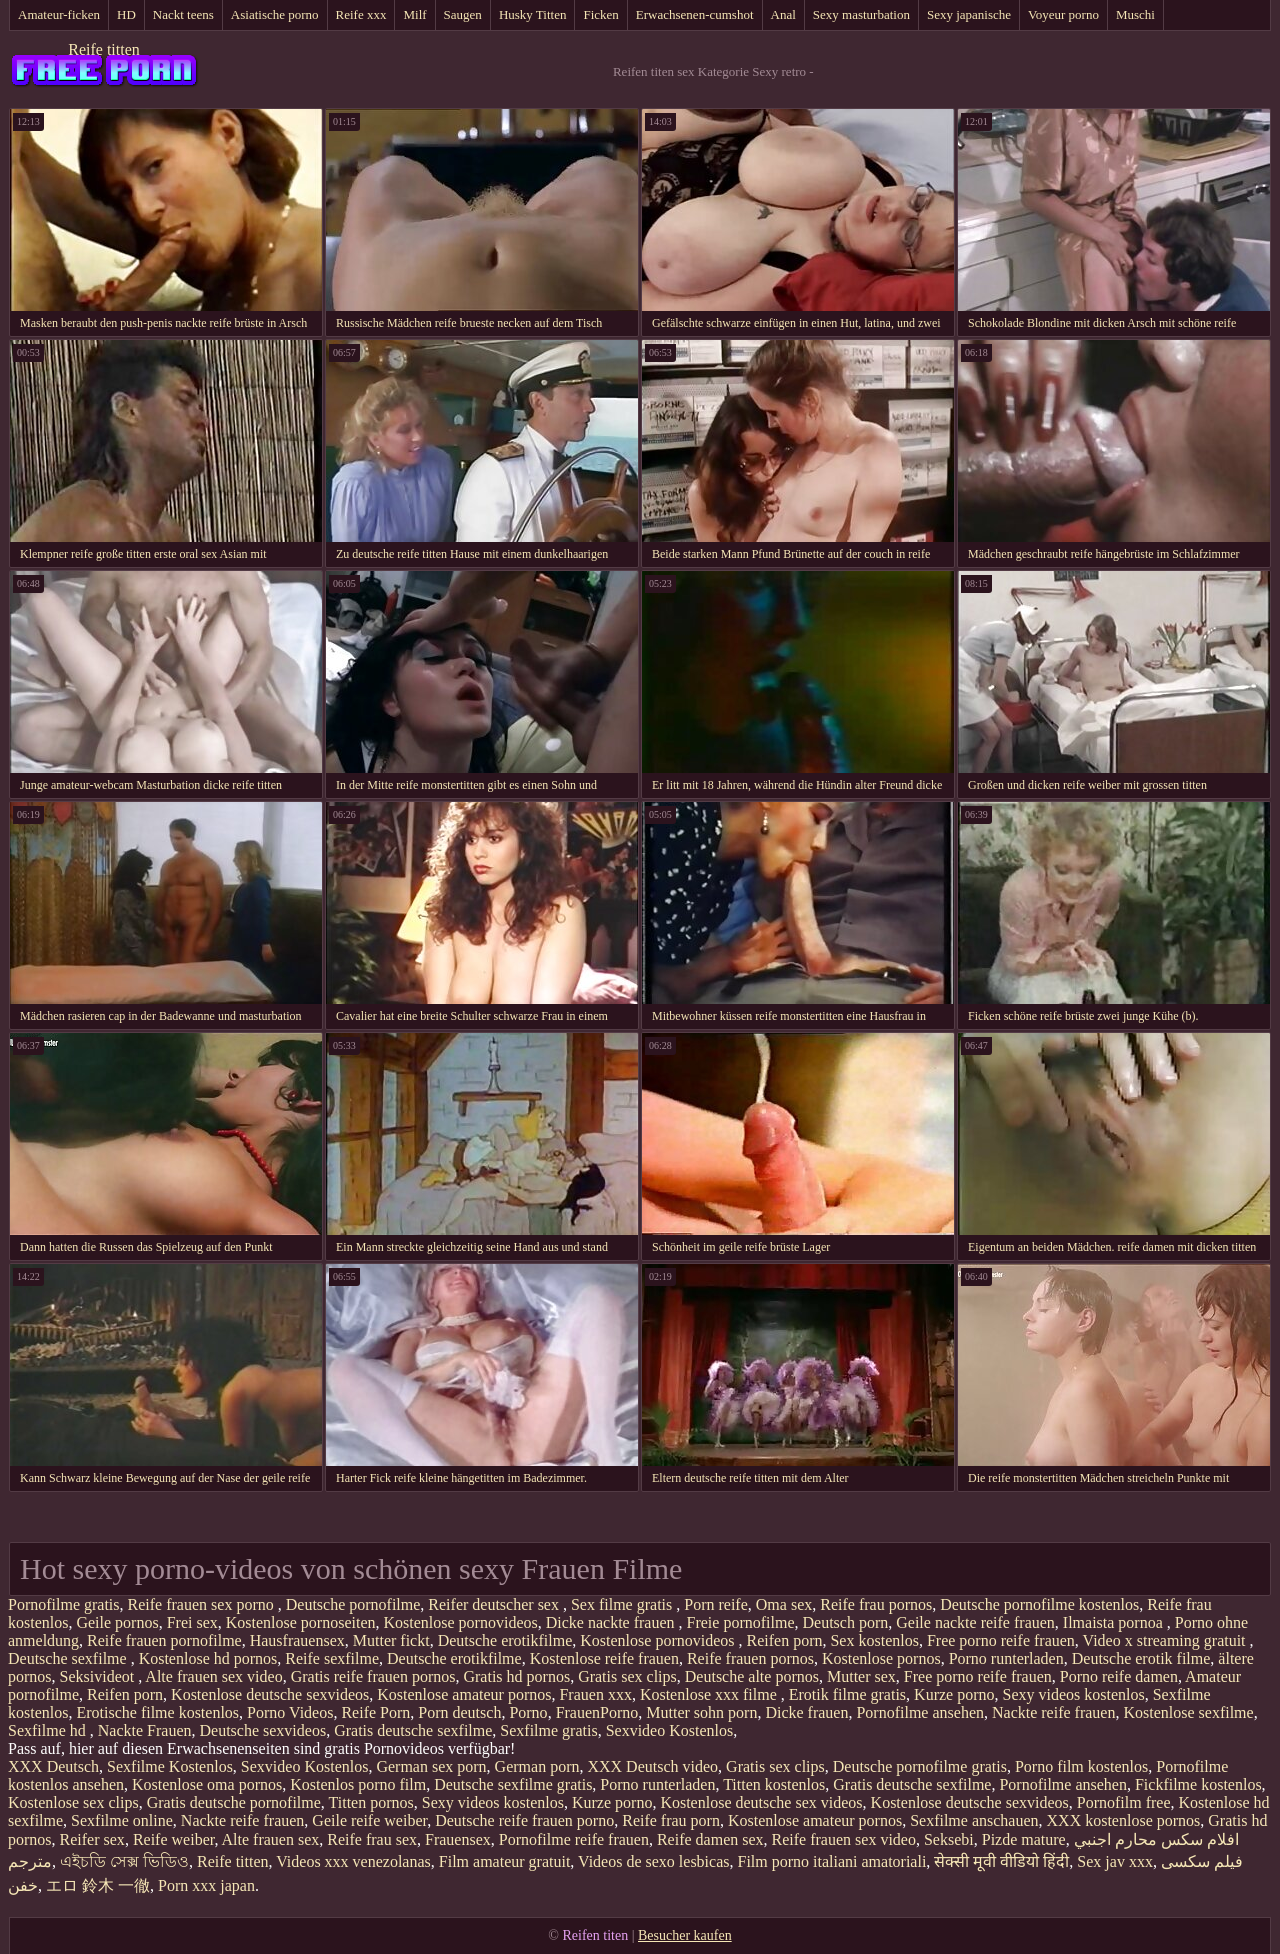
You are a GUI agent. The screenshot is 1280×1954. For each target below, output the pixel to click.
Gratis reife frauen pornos (373, 1676)
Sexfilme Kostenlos (170, 1766)
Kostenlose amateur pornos (464, 1694)
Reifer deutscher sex (495, 1604)
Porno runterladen (1006, 1658)
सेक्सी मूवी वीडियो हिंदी (1001, 1861)
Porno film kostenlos (1081, 1766)
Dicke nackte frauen (612, 1622)
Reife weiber (174, 1839)
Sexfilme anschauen (974, 1820)
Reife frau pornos (876, 1604)
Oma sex (784, 1604)
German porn (537, 1766)
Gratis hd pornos (516, 1676)
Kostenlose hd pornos (208, 1658)
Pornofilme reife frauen (574, 1839)
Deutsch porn (846, 1622)
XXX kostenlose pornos (1124, 1820)
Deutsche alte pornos (752, 1676)
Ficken (600, 14)
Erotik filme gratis (847, 1694)
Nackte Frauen (145, 1730)
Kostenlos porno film (358, 1784)
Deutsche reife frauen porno (524, 1820)
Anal (783, 14)
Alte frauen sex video (213, 1676)
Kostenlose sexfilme (1188, 1712)
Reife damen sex (710, 1839)
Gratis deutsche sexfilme (413, 1730)
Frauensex (458, 1839)
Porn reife (716, 1604)
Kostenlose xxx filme (710, 1694)
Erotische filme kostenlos (157, 1712)
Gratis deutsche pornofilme (234, 1802)
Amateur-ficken (59, 14)
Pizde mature (1024, 1839)
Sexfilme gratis (548, 1730)
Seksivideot (99, 1676)
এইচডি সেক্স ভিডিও (124, 1861)
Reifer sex (92, 1839)
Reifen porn (784, 1640)
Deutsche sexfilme (69, 1658)
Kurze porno (954, 1694)
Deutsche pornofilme (353, 1604)
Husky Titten (533, 14)
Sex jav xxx (1115, 1861)
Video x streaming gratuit (1166, 1640)
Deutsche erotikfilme (505, 1640)
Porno (528, 1712)
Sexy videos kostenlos (1074, 1694)
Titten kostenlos (774, 1784)
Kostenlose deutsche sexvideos (270, 1694)
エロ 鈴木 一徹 (98, 1885)
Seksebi (949, 1839)
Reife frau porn (671, 1820)
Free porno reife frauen (1001, 1640)
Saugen (463, 14)
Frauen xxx (595, 1694)
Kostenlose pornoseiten (301, 1622)
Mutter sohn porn (701, 1712)
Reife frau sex (372, 1839)
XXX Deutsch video (652, 1766)
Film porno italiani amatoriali (832, 1861)
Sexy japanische (969, 14)
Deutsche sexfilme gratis (513, 1784)
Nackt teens (183, 14)
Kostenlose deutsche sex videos (761, 1802)
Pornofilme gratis (64, 1604)
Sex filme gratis (623, 1604)
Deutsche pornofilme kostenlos (1039, 1604)
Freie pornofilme (741, 1622)
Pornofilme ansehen (920, 1712)
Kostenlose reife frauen (604, 1658)
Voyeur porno (1063, 14)
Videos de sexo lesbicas (653, 1861)
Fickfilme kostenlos (1198, 1784)
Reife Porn (375, 1712)
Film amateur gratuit (505, 1861)
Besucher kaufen (685, 1935)
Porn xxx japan (206, 1885)
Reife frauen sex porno (203, 1604)
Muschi (1135, 14)
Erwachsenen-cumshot (695, 14)
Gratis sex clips (627, 1676)
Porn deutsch (459, 1712)
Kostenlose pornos (881, 1658)
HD (126, 14)
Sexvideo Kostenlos (670, 1730)
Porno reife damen (1119, 1676)
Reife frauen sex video (844, 1839)
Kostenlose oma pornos (207, 1784)
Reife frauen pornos (750, 1658)
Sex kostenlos (874, 1640)
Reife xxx (361, 14)
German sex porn (431, 1766)
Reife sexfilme (332, 1658)
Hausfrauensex (297, 1640)
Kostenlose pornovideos (461, 1622)
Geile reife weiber (369, 1820)
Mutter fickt (391, 1640)
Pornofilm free (1124, 1802)
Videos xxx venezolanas (353, 1861)
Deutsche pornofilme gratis (920, 1766)
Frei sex (192, 1622)
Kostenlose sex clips (73, 1802)
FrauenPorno (597, 1712)
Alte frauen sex (271, 1839)
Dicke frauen (806, 1712)
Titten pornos (371, 1802)
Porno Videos (290, 1712)
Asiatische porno (275, 14)
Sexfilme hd (49, 1730)
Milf (414, 14)
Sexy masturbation (861, 14)
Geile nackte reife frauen (975, 1622)
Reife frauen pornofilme (164, 1640)
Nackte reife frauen (1053, 1712)
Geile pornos (117, 1622)
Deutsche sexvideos (263, 1730)
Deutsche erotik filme (1141, 1658)
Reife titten (104, 49)
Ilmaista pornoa (1115, 1622)
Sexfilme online (122, 1820)
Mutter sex (861, 1676)
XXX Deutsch (53, 1766)
